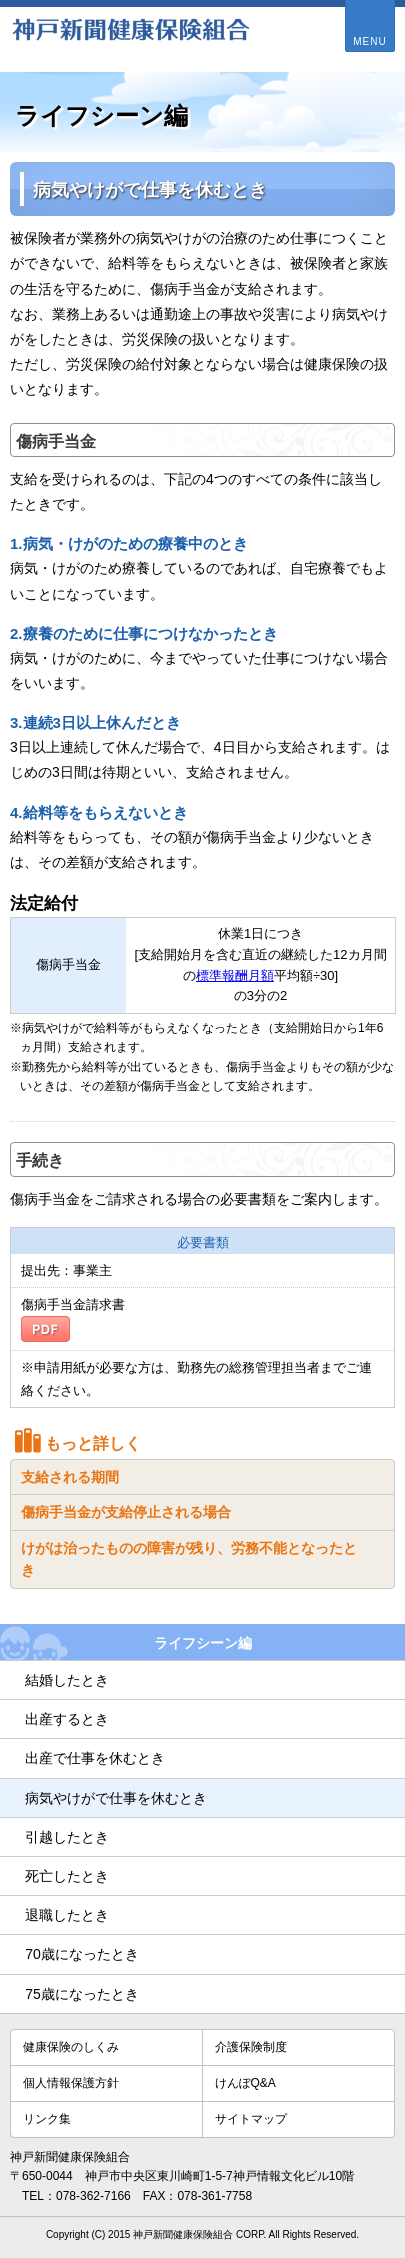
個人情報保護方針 (71, 2083)
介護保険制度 (251, 2047)
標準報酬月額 (235, 975)
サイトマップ (251, 2119)
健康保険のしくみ (71, 2047)
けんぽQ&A (245, 2083)
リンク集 (47, 2119)
